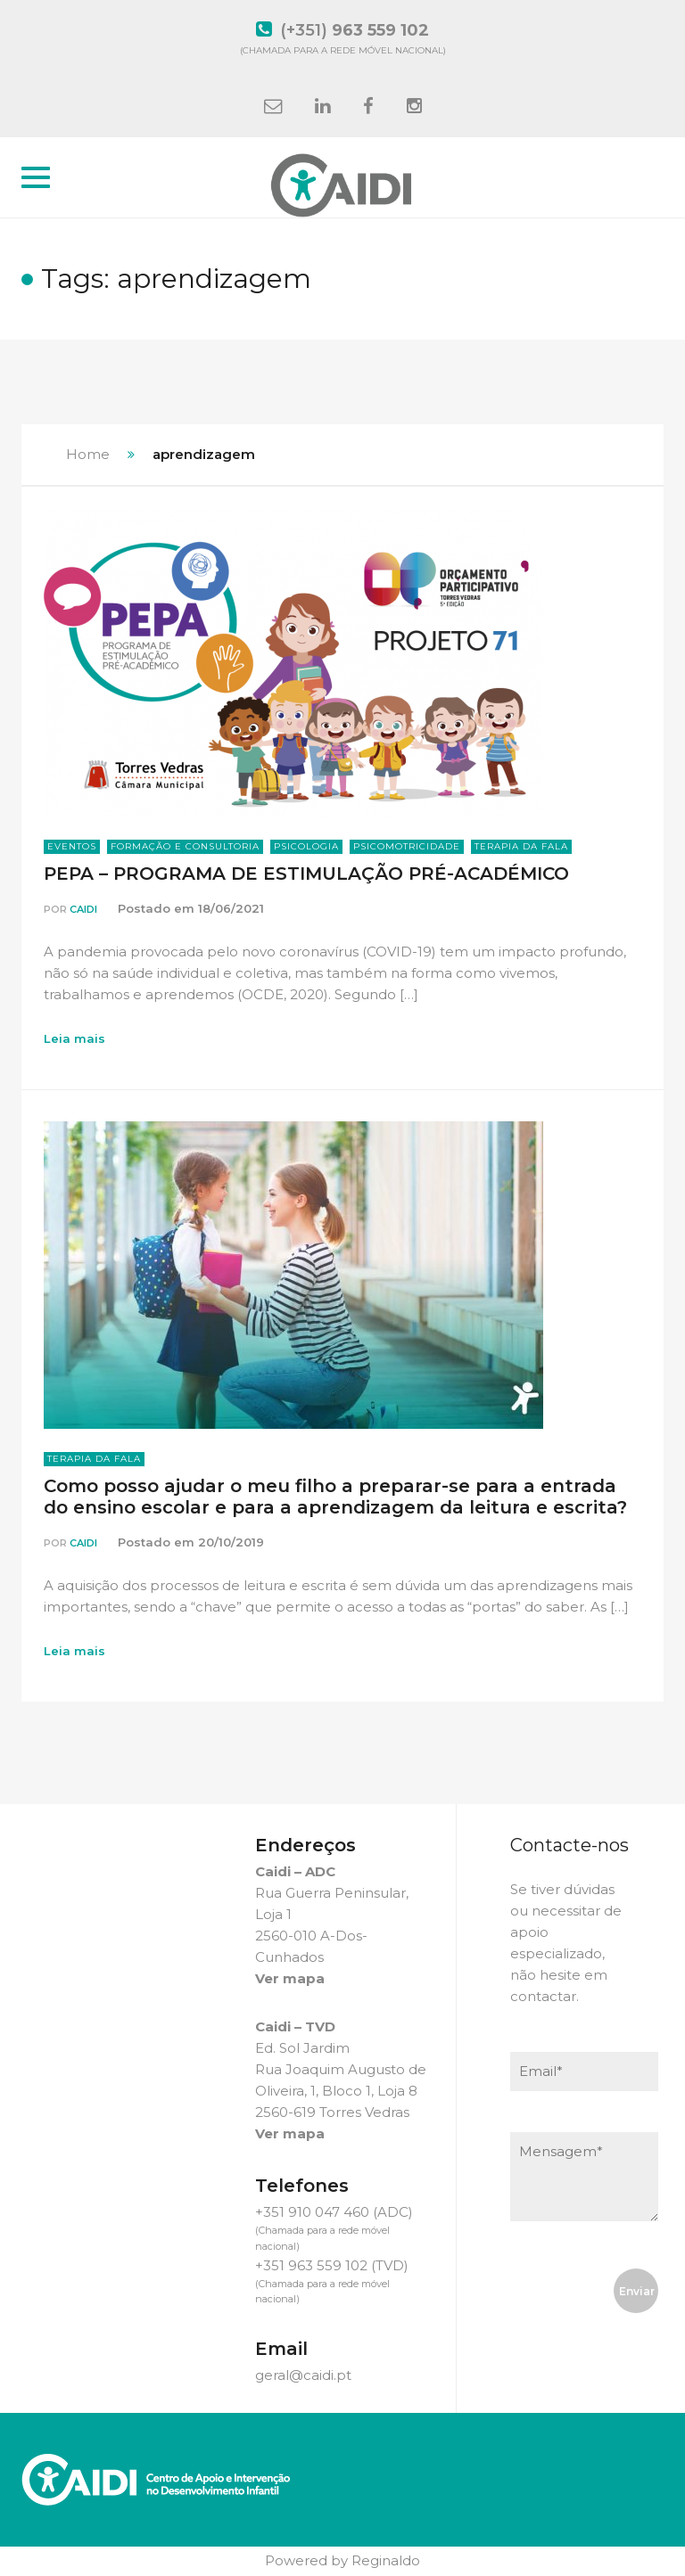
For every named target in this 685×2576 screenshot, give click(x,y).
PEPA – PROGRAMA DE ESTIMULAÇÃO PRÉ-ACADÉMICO (306, 873)
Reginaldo (385, 2560)
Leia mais (74, 1038)
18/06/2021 (231, 908)
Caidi (83, 909)
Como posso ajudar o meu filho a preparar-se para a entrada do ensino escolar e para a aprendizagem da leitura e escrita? (335, 1496)
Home (88, 454)
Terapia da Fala (521, 846)
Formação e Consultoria (185, 846)
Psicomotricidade (406, 846)
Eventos (71, 846)
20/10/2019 (231, 1542)
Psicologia (306, 846)
